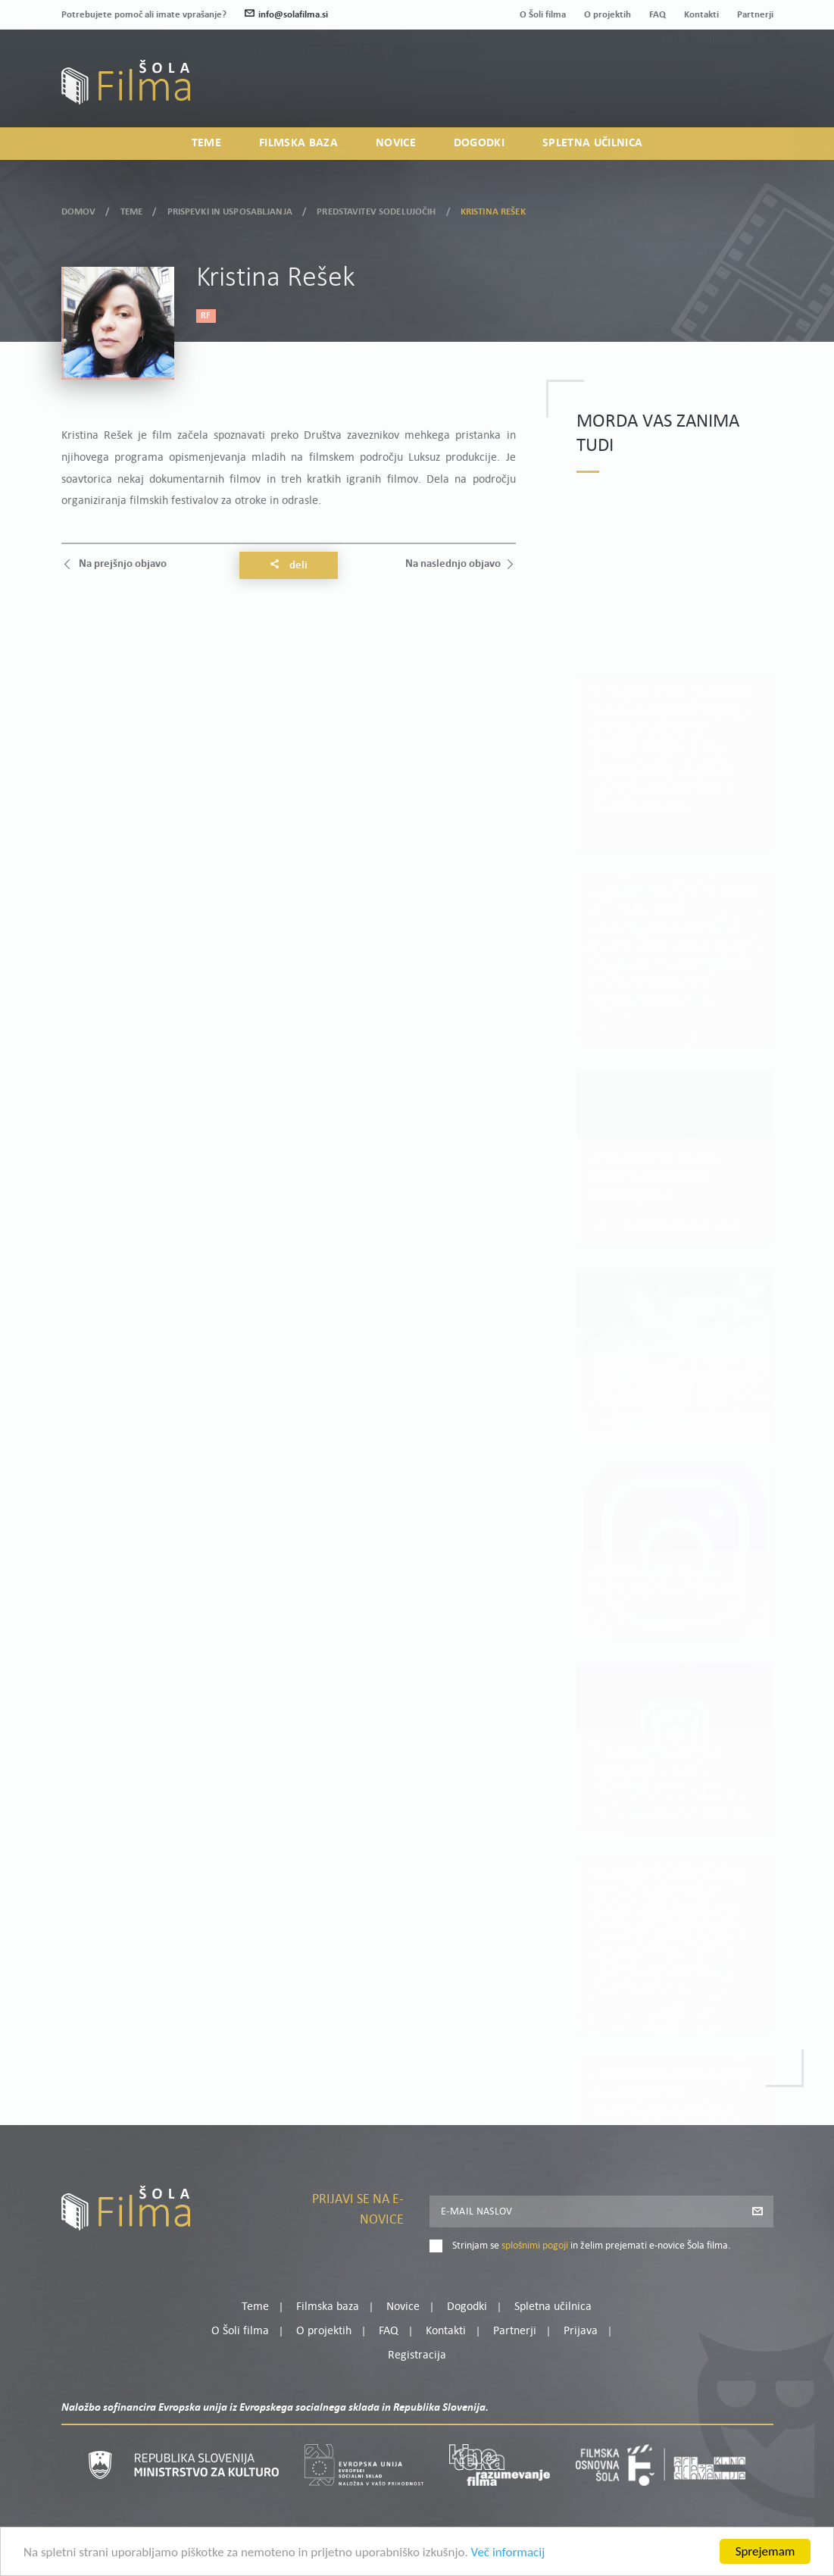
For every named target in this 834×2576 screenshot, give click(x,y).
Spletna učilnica (592, 143)
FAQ (657, 15)
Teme (206, 143)
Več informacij (508, 2553)
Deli (289, 565)
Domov (78, 209)
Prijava (678, 91)
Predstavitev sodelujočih (376, 209)
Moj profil (694, 73)
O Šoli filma (543, 15)
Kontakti (701, 15)
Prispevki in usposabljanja (229, 209)
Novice (396, 143)
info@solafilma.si (286, 15)
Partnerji (755, 15)
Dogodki (479, 143)
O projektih (607, 15)
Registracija (747, 91)
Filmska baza (298, 143)
